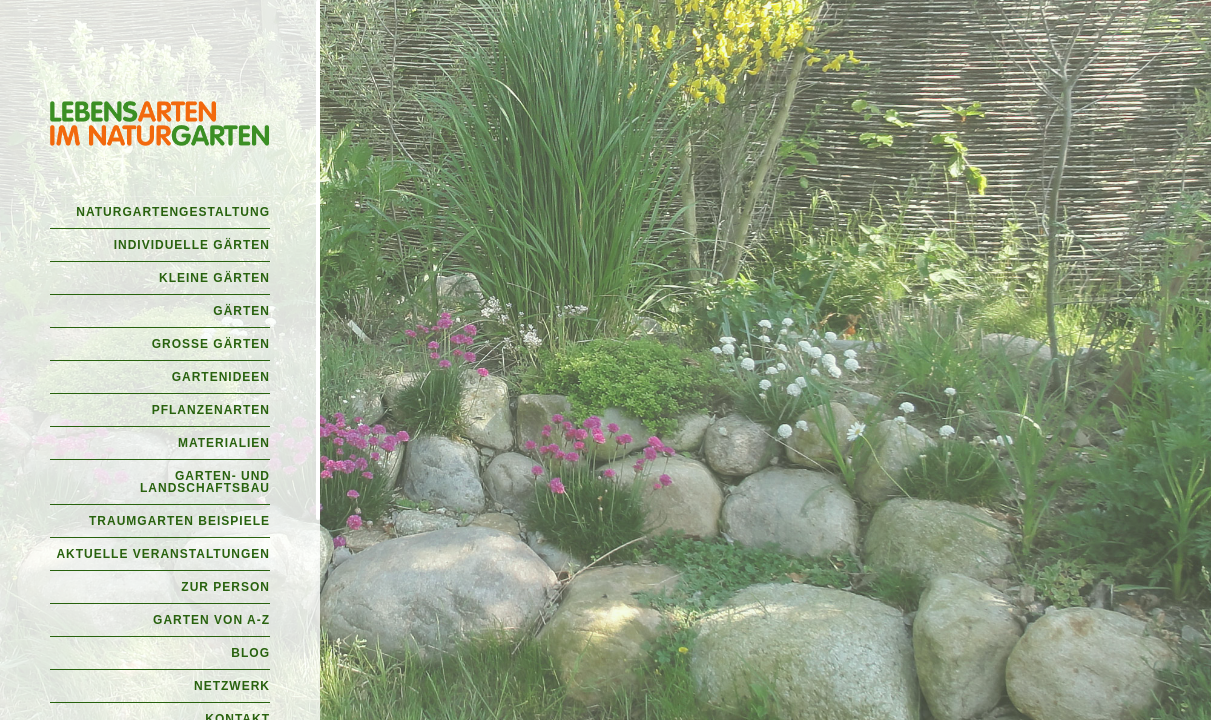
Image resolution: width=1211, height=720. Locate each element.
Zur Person (225, 587)
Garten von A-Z (211, 620)
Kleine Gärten (214, 278)
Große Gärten (211, 344)
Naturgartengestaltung (173, 212)
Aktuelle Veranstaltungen (163, 554)
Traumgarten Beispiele (179, 521)
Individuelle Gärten (192, 245)
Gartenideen (221, 377)
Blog (250, 653)
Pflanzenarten (211, 410)
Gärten (241, 311)
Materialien (224, 443)
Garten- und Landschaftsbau (205, 482)
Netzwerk (232, 686)
